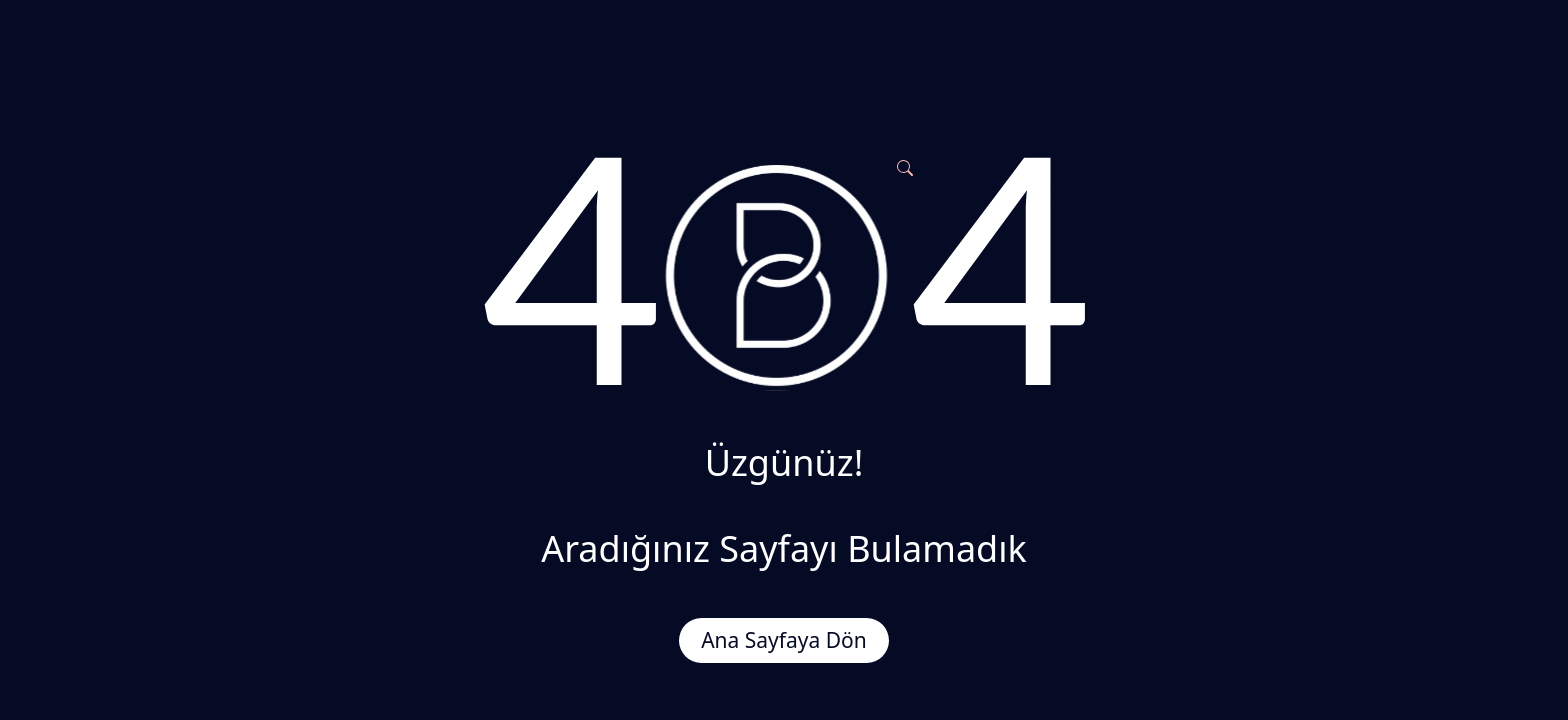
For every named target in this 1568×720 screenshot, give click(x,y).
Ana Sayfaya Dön (784, 640)
